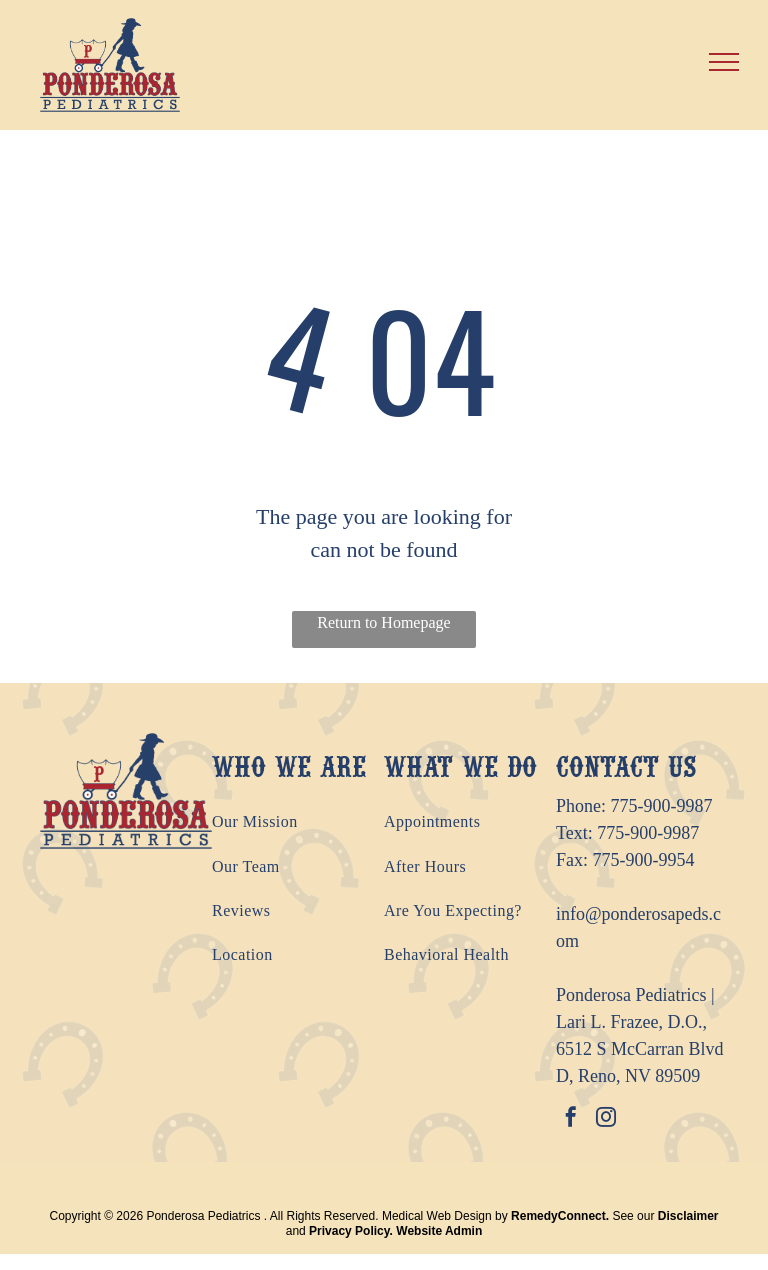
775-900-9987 (662, 806)
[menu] (724, 62)
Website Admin (439, 1231)
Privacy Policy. (351, 1231)
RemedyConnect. (560, 1216)
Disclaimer (688, 1216)
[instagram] (606, 1119)
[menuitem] (298, 822)
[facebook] (571, 1119)
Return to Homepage (383, 622)
